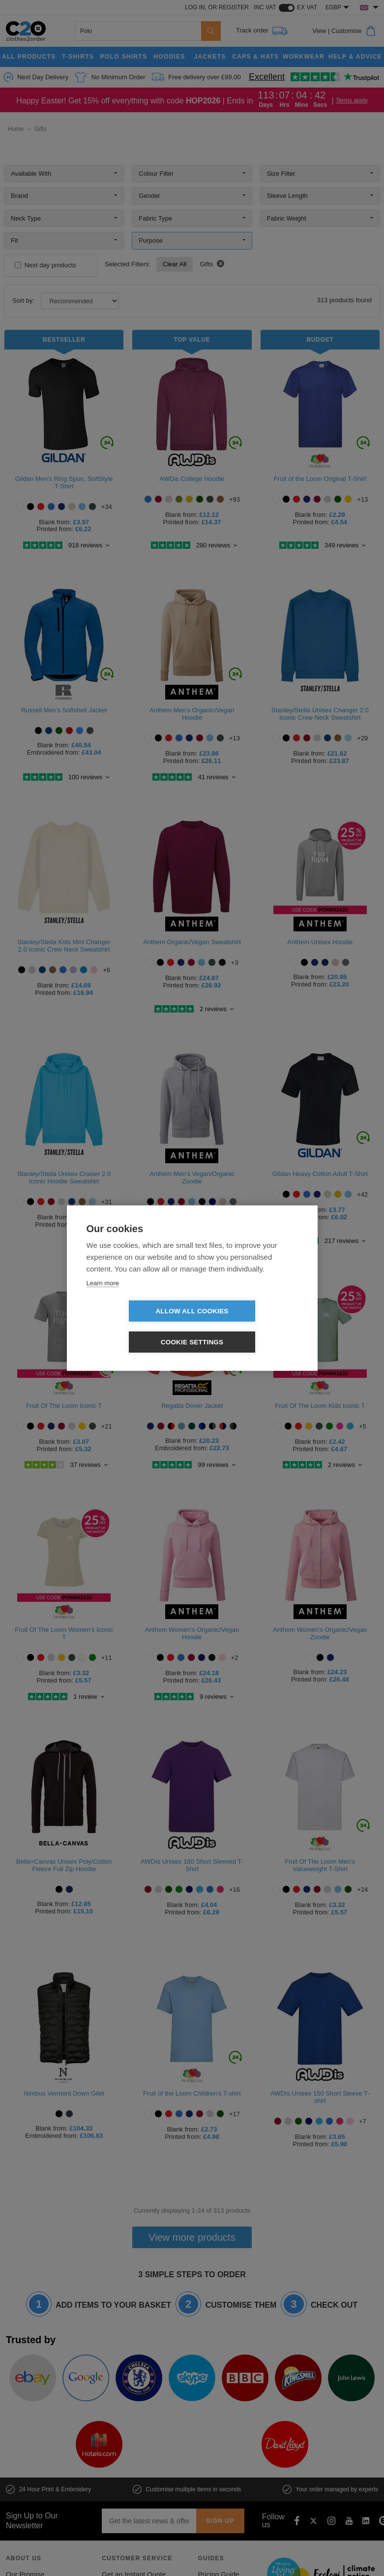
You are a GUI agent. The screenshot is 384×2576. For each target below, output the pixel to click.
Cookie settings (248, 1327)
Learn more (103, 1298)
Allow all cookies (135, 1327)
